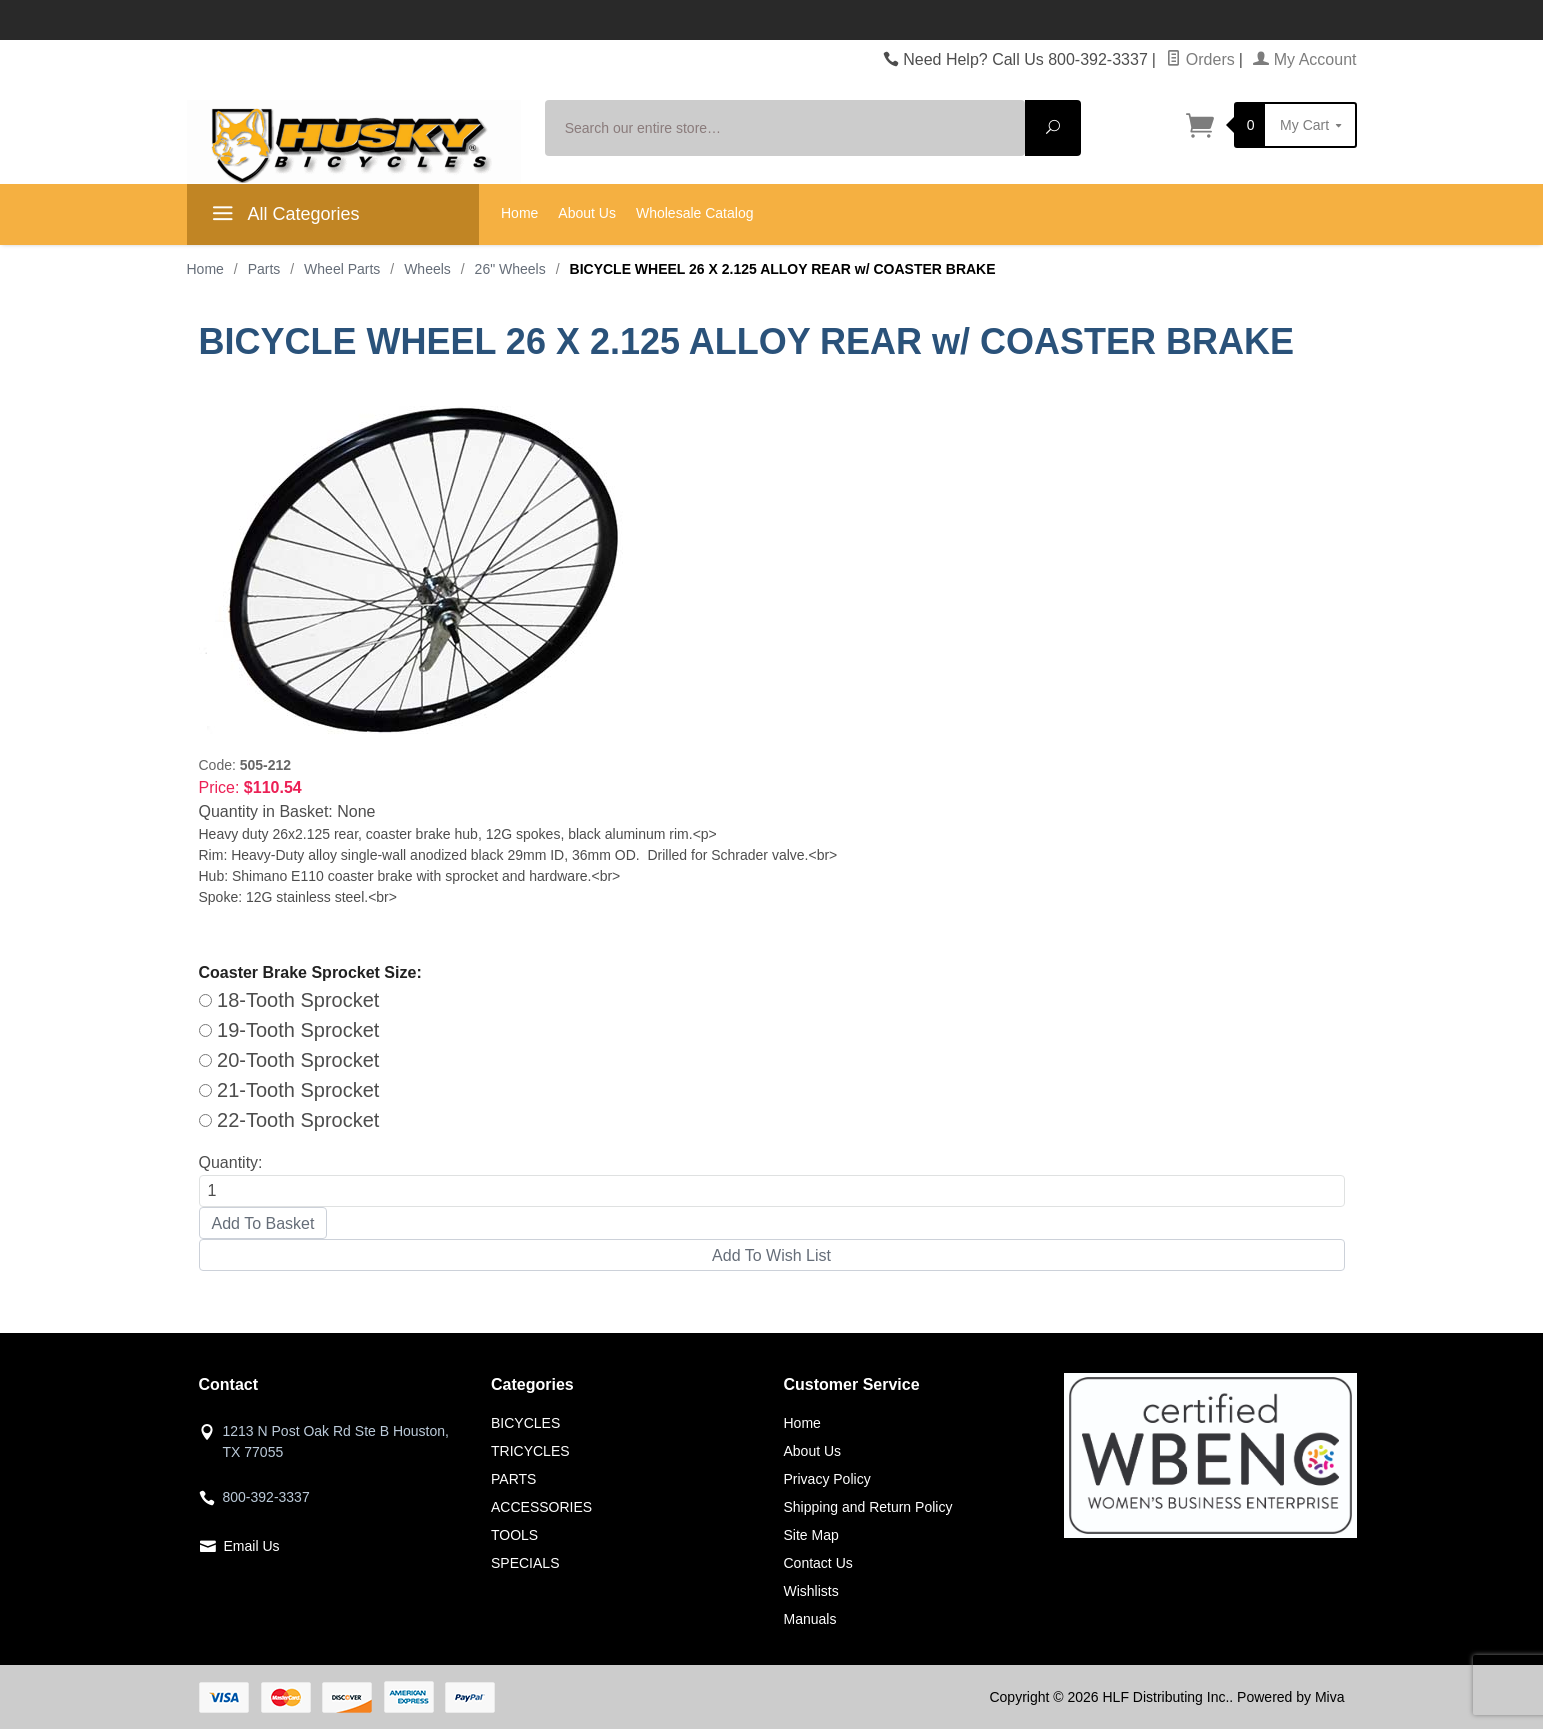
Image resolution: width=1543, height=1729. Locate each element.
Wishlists (811, 1591)
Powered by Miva (1290, 1697)
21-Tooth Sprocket (289, 1090)
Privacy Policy (827, 1479)
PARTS (513, 1479)
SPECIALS (525, 1563)
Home (519, 213)
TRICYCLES (530, 1451)
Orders (1200, 59)
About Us (587, 213)
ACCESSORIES (541, 1507)
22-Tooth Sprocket (289, 1120)
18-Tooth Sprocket (289, 1000)
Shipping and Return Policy (868, 1507)
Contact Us (818, 1563)
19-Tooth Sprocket (289, 1030)
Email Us (252, 1546)
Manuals (810, 1619)
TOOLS (514, 1535)
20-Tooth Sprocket (289, 1060)
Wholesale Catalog (695, 213)
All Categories (283, 217)
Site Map (811, 1535)
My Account (1304, 59)
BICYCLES (525, 1423)
